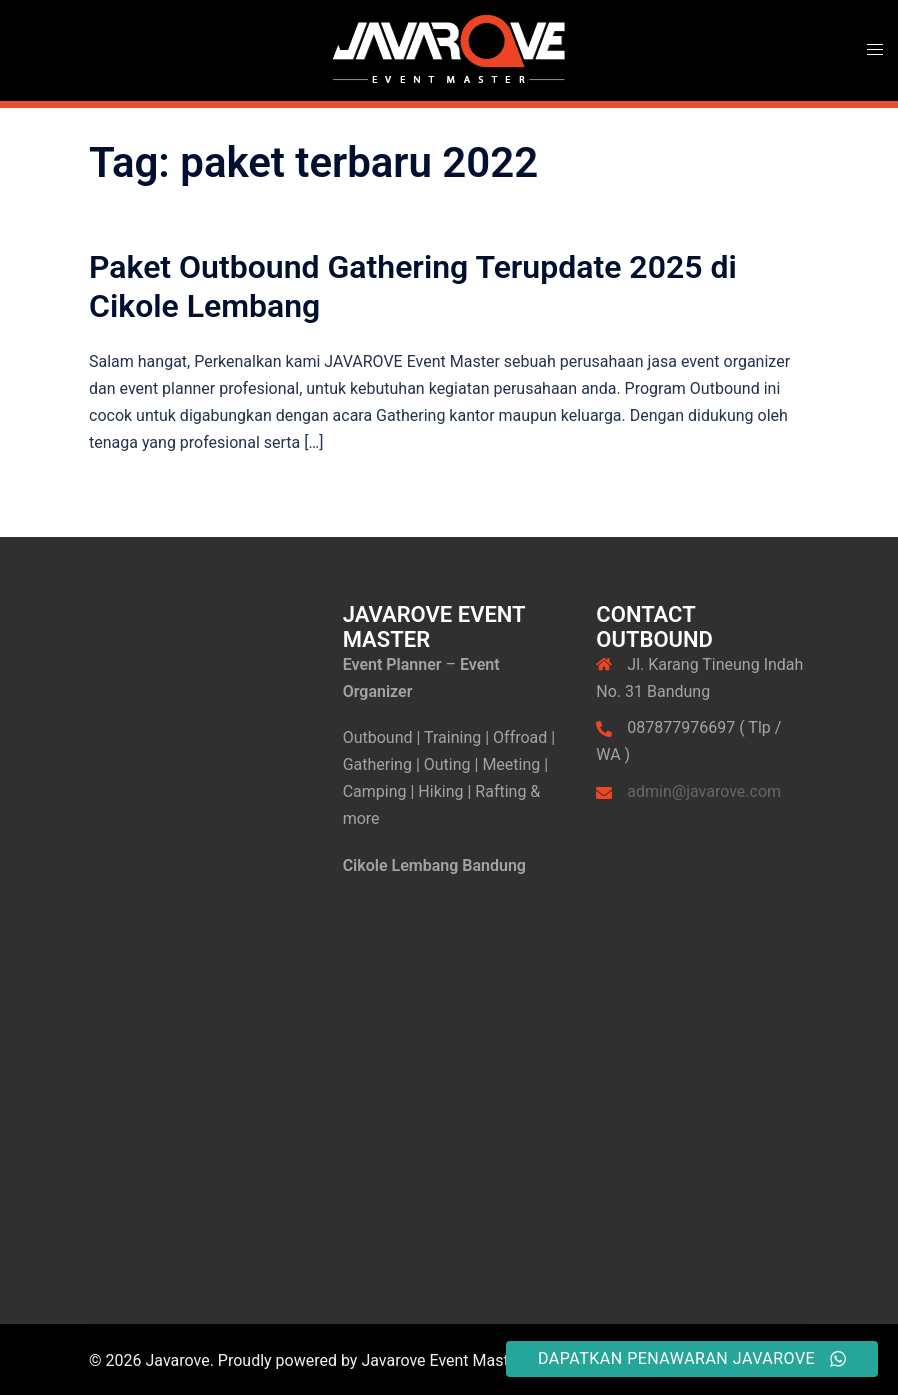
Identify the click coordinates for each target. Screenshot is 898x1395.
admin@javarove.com (704, 791)
